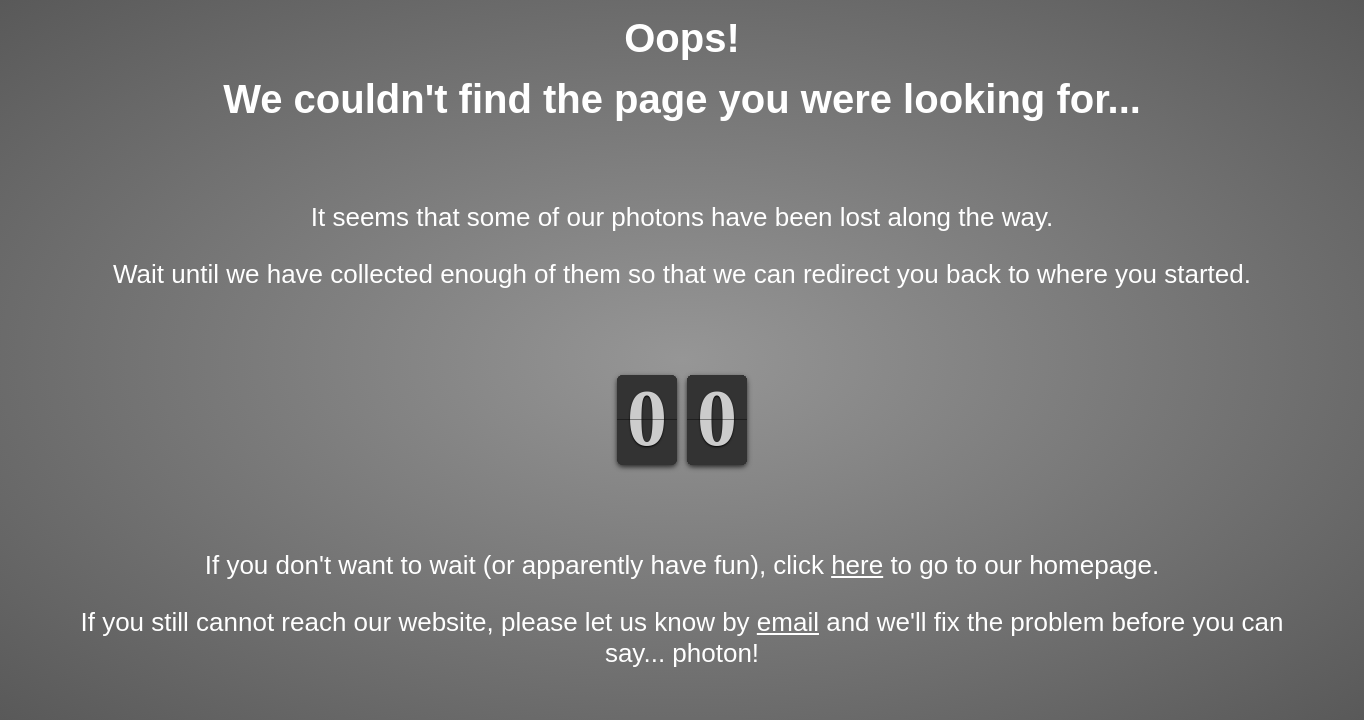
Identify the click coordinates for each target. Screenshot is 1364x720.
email (788, 622)
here (857, 565)
